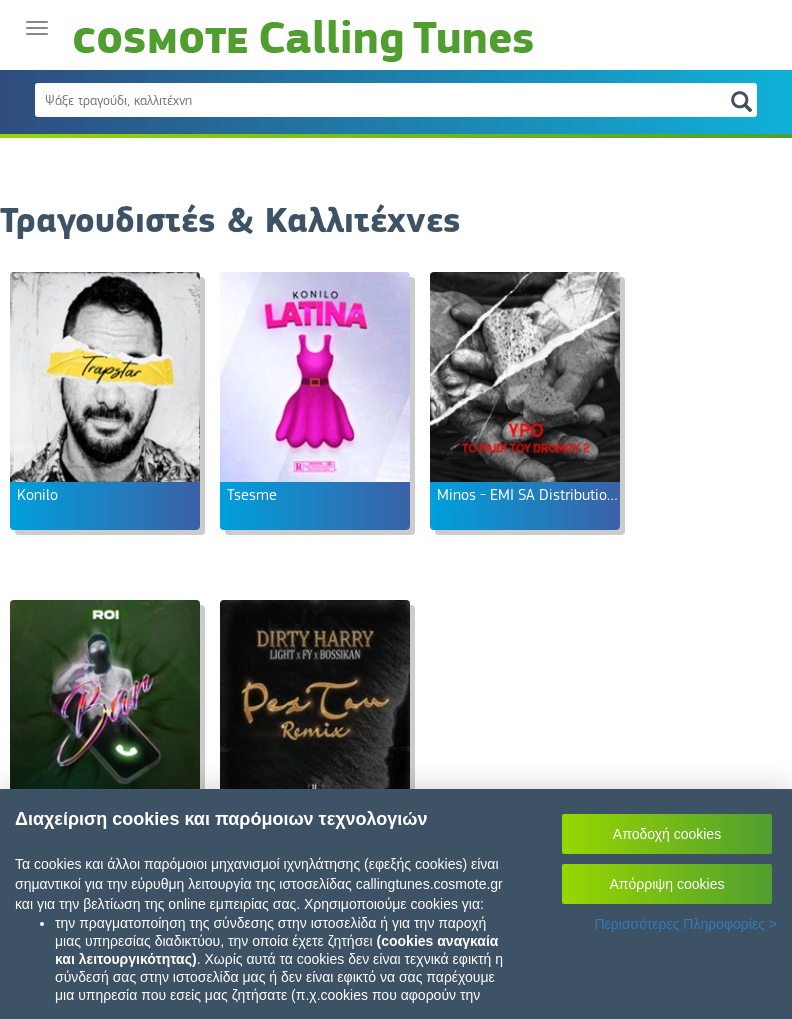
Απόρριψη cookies (667, 884)
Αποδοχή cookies (667, 834)
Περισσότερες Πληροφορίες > (685, 924)
